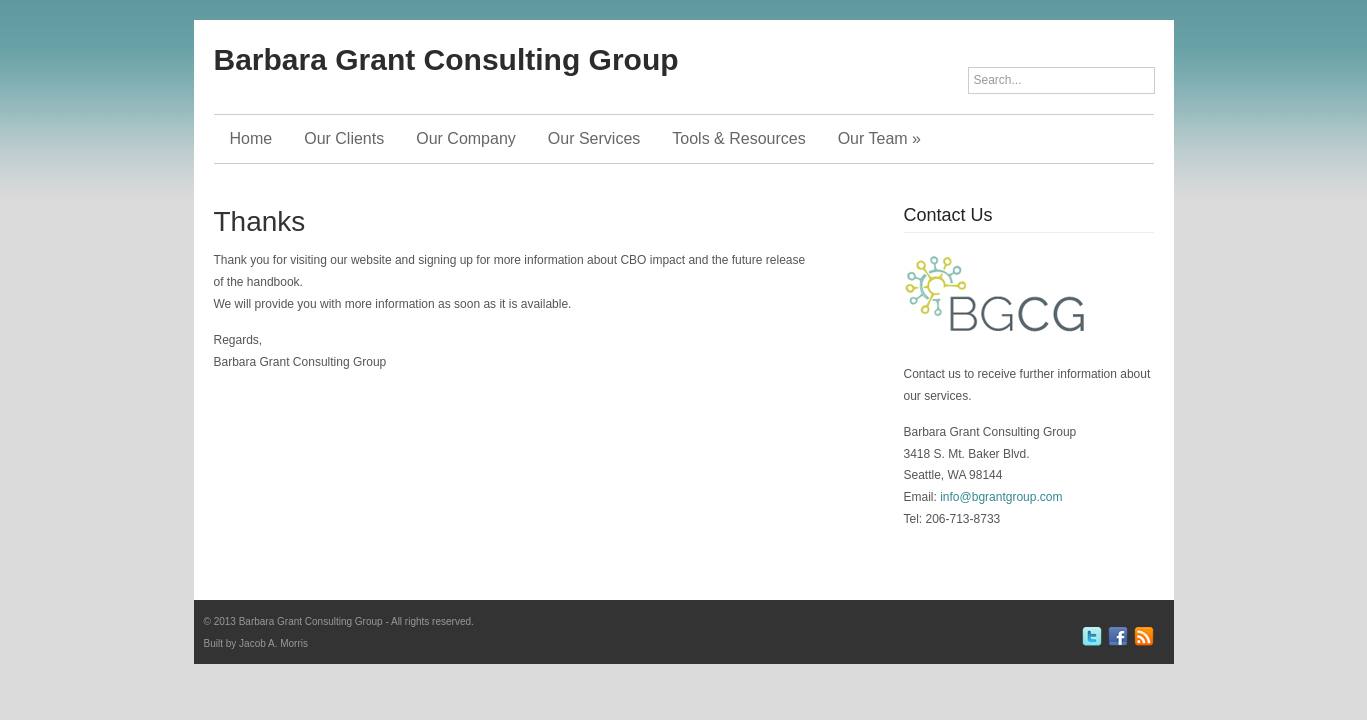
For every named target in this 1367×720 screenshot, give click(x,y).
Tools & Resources (738, 138)
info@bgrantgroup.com (1001, 497)
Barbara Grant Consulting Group (446, 59)
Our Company (466, 138)
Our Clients (344, 138)
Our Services (594, 138)
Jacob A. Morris (273, 643)
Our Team (879, 138)
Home (251, 138)
